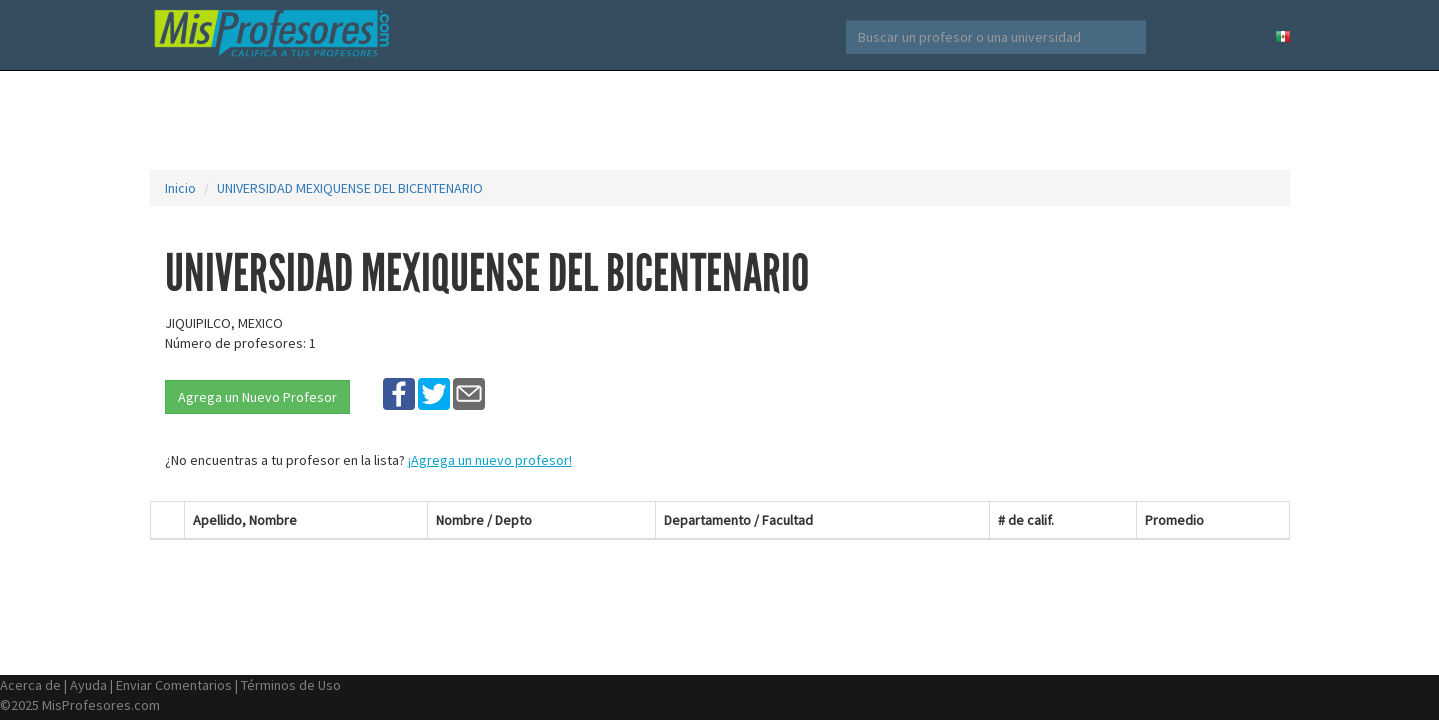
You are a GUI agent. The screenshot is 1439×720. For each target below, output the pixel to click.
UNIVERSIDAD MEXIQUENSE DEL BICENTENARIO (350, 188)
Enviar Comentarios (174, 685)
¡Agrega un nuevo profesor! (490, 460)
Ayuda (88, 685)
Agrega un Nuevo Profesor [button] (257, 397)
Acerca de (30, 685)
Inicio (180, 188)
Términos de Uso (291, 685)
